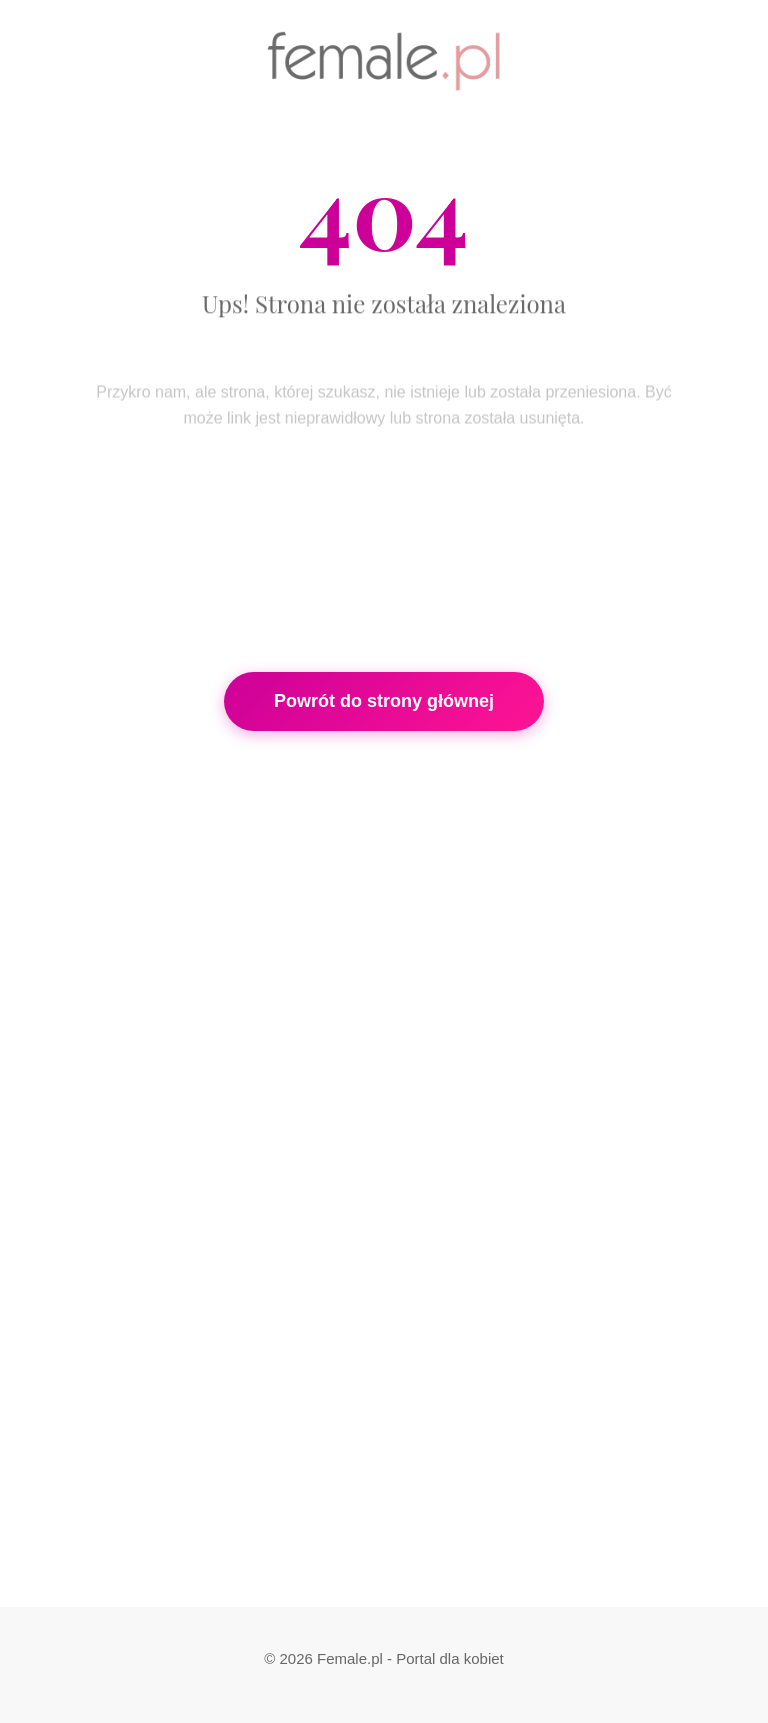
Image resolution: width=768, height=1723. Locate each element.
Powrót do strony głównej (384, 701)
